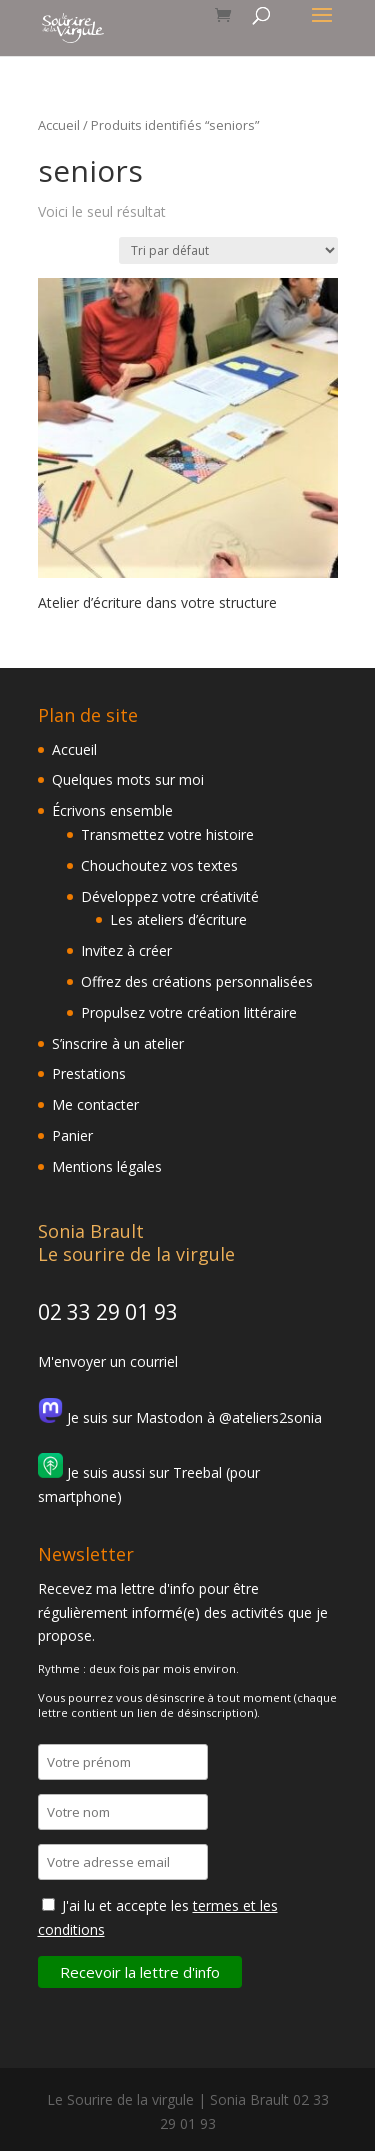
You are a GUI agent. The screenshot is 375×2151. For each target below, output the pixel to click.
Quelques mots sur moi (128, 779)
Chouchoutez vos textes (159, 865)
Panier (72, 1135)
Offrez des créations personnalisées (197, 981)
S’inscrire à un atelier (118, 1043)
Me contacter (95, 1104)
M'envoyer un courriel (108, 1361)
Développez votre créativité (170, 896)
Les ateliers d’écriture (178, 919)
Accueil (59, 125)
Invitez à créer (126, 950)
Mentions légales (107, 1166)
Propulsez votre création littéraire (189, 1012)
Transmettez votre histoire (167, 834)
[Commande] (228, 250)
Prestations (89, 1073)
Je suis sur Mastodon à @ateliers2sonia (180, 1417)
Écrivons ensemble (112, 810)
